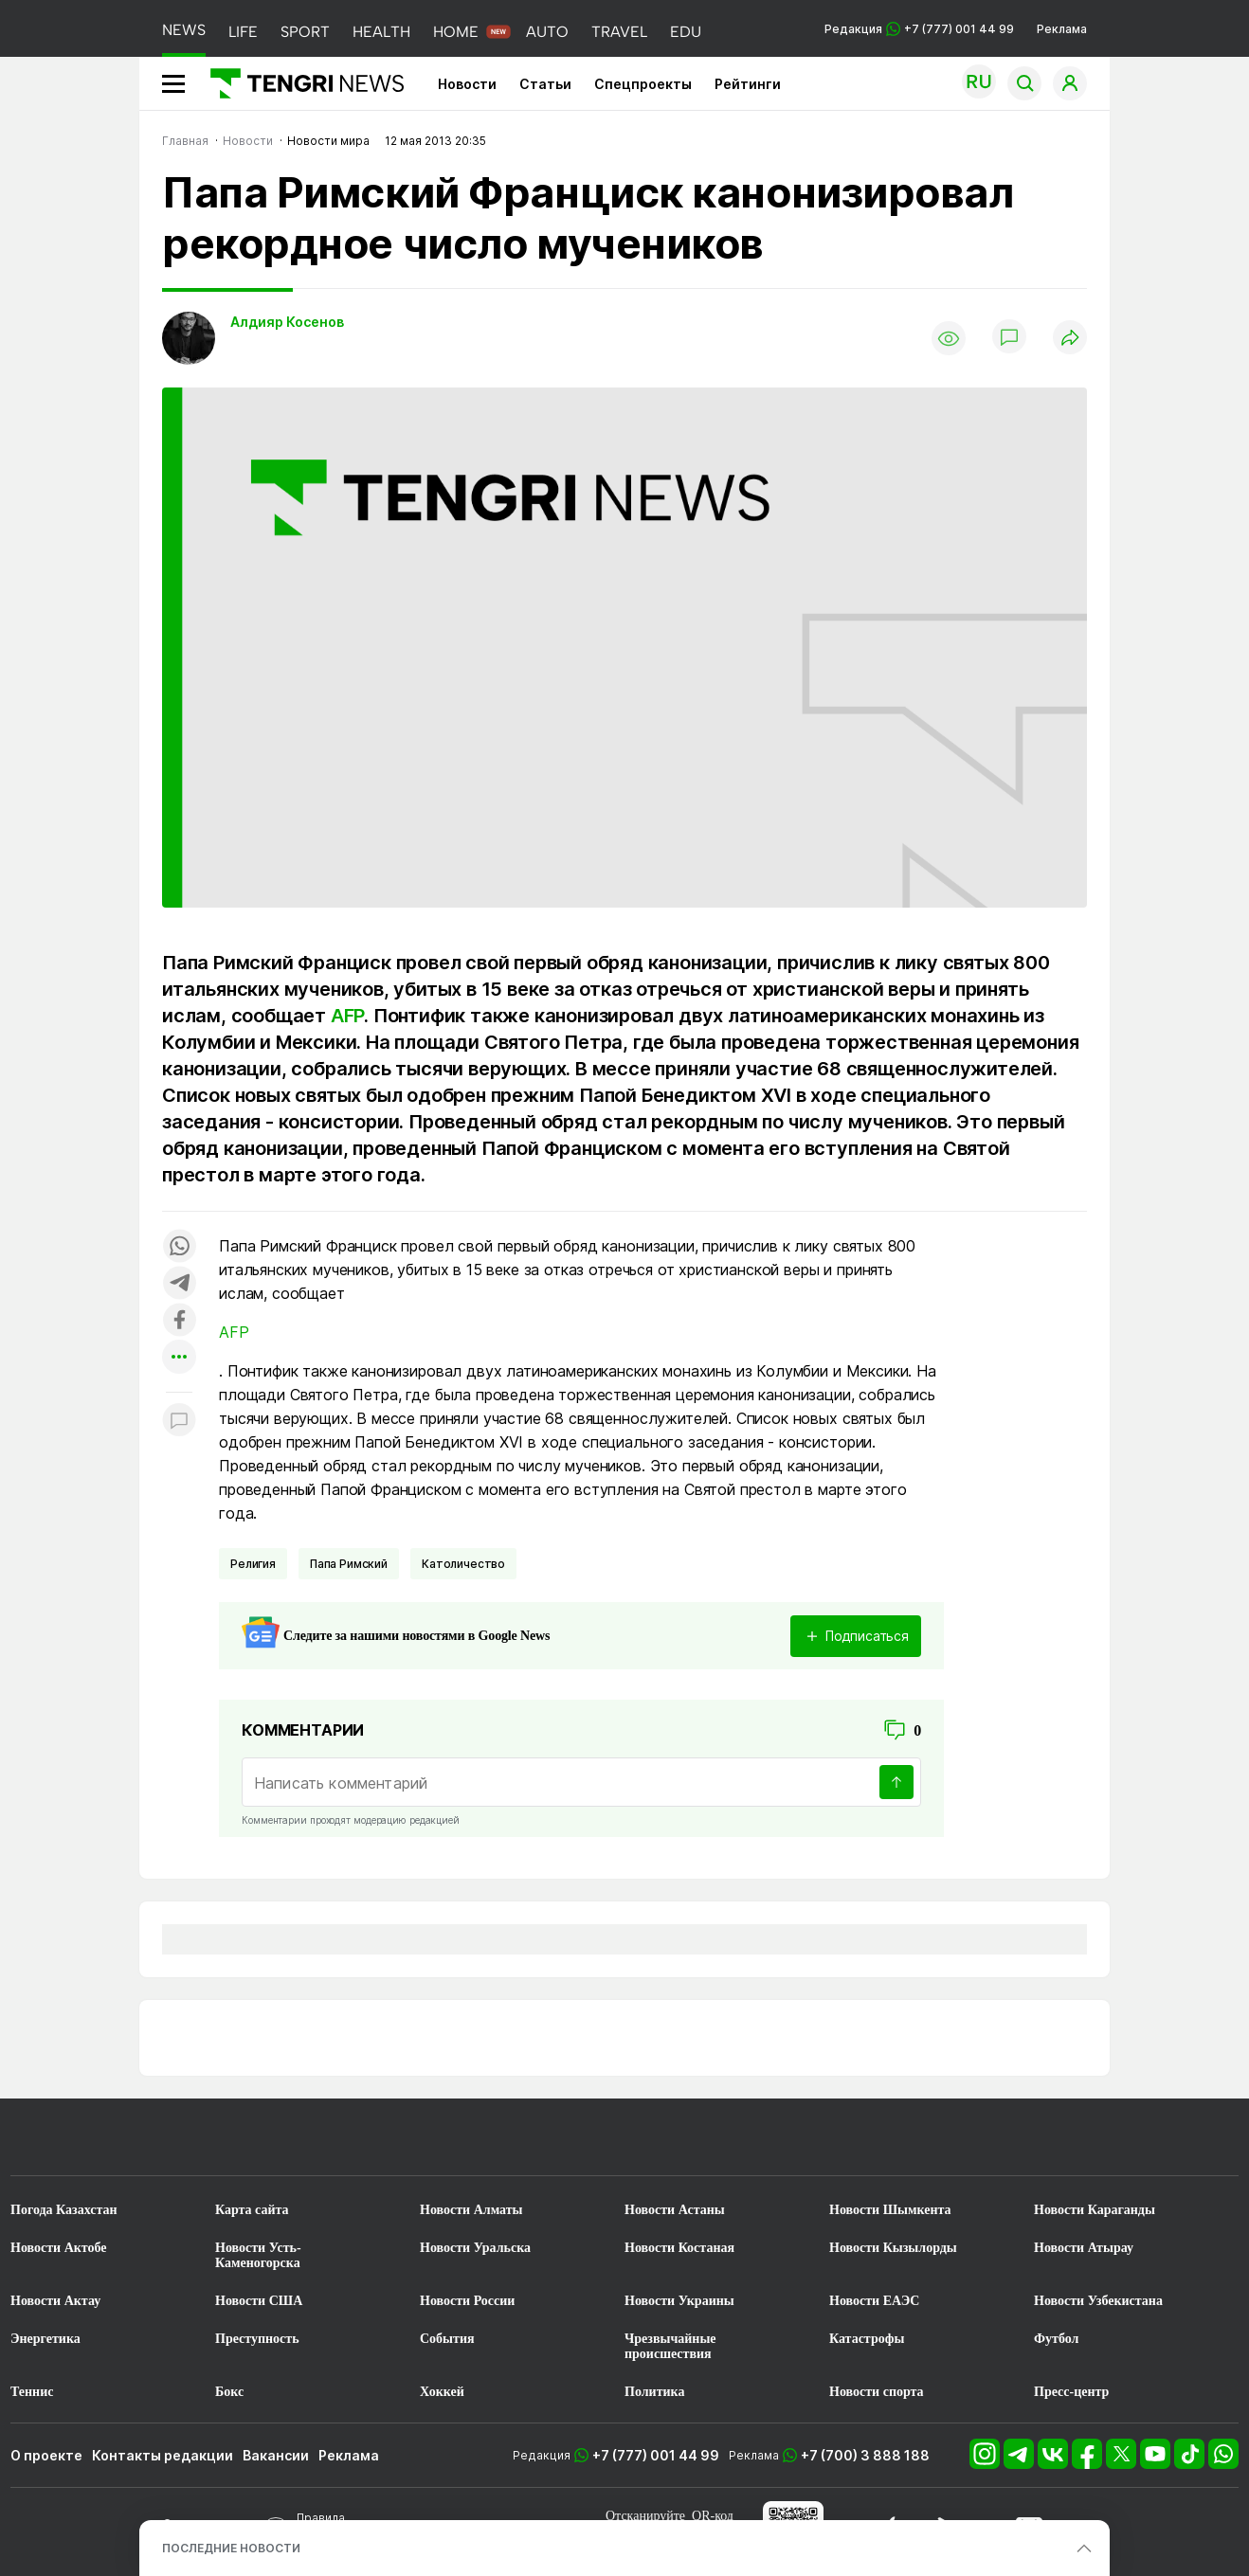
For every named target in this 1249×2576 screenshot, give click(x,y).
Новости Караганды (1094, 2210)
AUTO (547, 32)
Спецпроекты (643, 84)
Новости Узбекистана (1098, 2301)
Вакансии (276, 2455)
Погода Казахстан (64, 2210)
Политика (654, 2392)
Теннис (31, 2392)
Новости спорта (876, 2392)
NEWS (184, 30)
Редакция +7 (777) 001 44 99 (919, 29)
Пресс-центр (1071, 2392)
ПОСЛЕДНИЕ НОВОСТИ (231, 2548)
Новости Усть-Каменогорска (258, 2255)
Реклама (1062, 29)
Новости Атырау (1083, 2248)
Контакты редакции (162, 2455)
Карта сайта (252, 2210)
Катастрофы (866, 2339)
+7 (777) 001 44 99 (655, 2455)
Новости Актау (55, 2301)
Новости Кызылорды (893, 2248)
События (447, 2339)
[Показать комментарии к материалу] (179, 1420)
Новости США (258, 2301)
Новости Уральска (475, 2248)
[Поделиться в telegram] (179, 1284)
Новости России (467, 2301)
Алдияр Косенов (287, 322)
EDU (685, 32)
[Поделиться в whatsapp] (179, 1247)
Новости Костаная (679, 2248)
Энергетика (45, 2339)
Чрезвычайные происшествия (670, 2346)
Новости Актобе (58, 2248)
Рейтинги (748, 84)
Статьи (545, 84)
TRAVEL (619, 32)
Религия (253, 1564)
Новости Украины (679, 2301)
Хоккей (442, 2392)
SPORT (305, 32)
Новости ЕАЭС (874, 2301)
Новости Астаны (674, 2210)
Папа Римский (349, 1564)
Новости (467, 84)
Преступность (257, 2339)
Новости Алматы (471, 2210)
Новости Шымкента (890, 2210)
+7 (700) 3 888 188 (865, 2455)
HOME (456, 32)
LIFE (243, 32)
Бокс (229, 2392)
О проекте (46, 2455)
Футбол (1056, 2339)
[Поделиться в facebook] (179, 1321)
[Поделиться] (1070, 338)
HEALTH (381, 32)
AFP (347, 1015)
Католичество (463, 1564)
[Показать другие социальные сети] (179, 1358)
